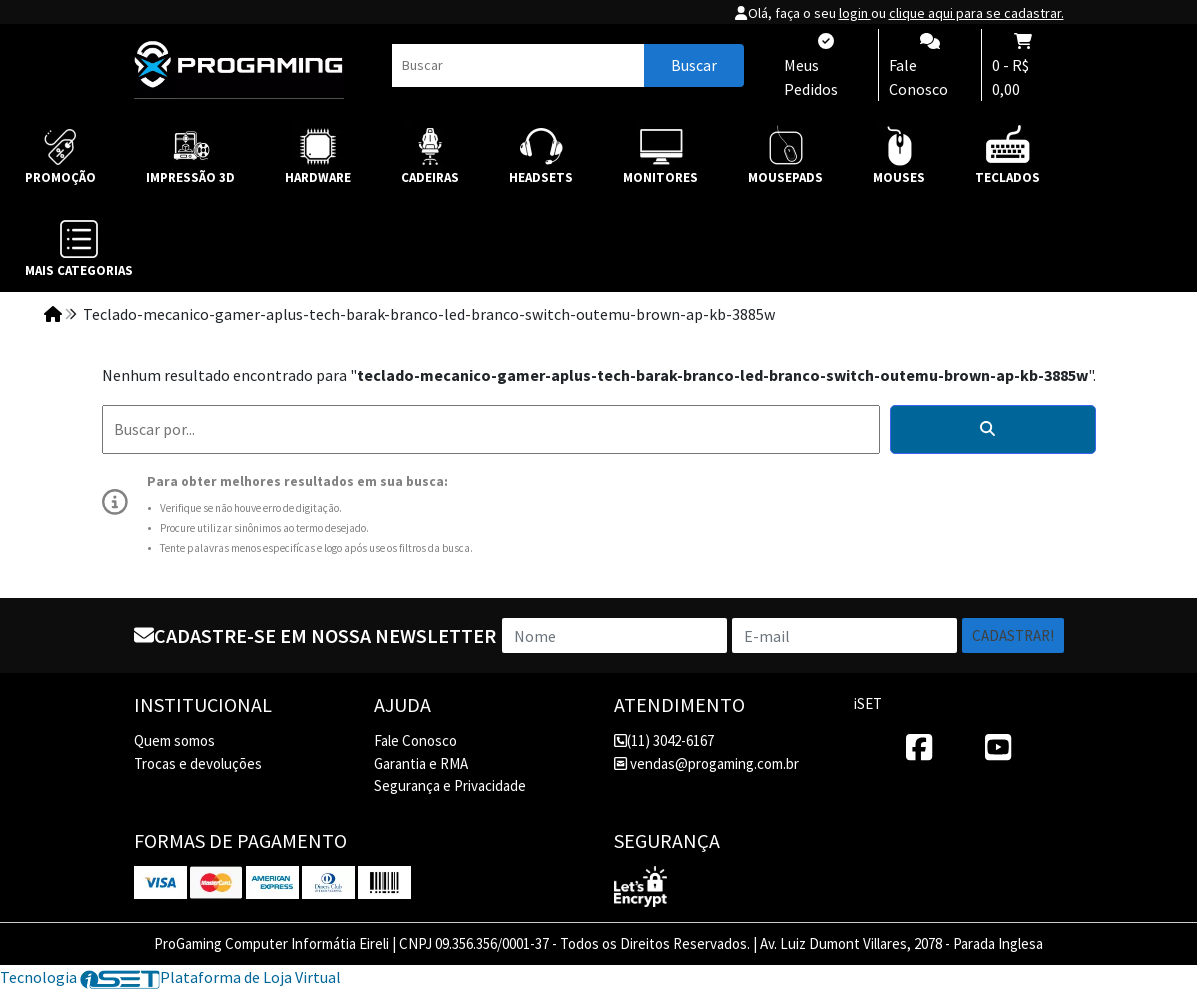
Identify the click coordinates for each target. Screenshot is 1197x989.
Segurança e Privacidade (450, 785)
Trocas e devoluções (198, 763)
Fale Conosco (415, 740)
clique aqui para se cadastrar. (976, 13)
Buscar (694, 65)
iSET (868, 703)
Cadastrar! (1013, 635)
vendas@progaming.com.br (706, 763)
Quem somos (174, 740)
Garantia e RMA (421, 763)
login (855, 13)
